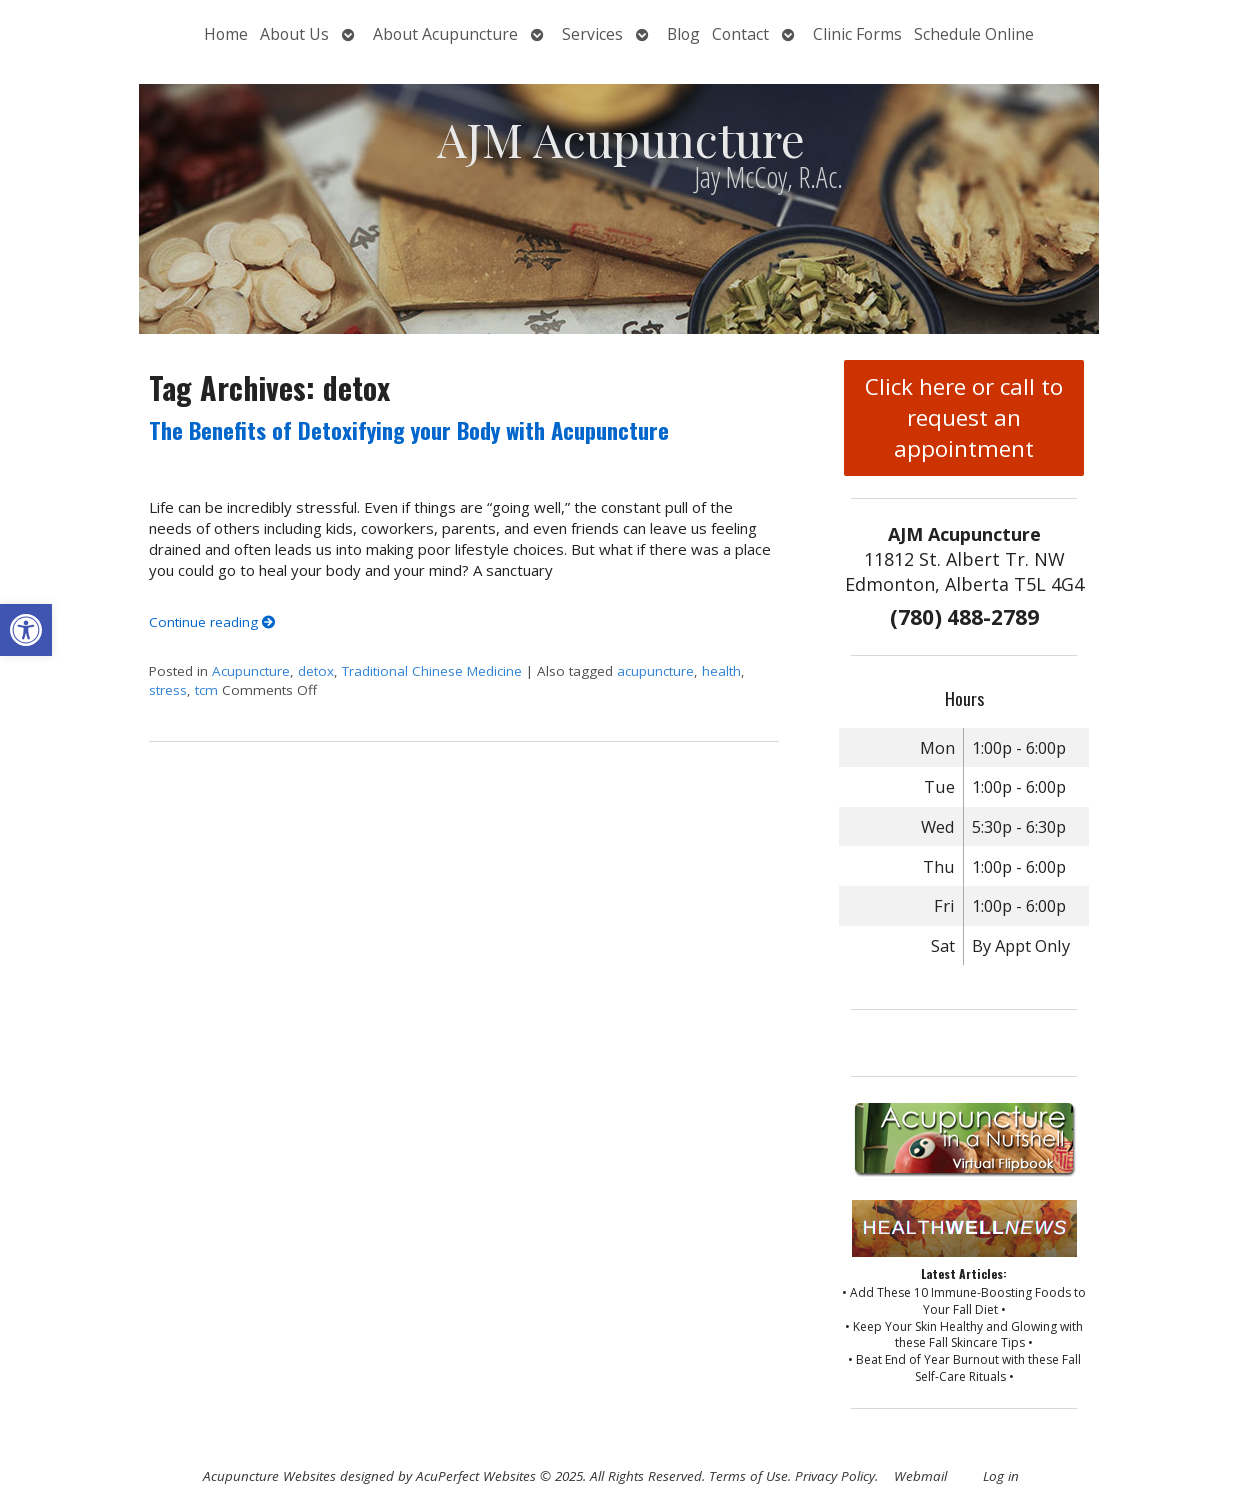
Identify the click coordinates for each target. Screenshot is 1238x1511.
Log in (1001, 1476)
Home (226, 34)
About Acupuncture (445, 34)
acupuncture (655, 671)
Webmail (920, 1476)
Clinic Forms (857, 34)
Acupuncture (251, 671)
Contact (740, 34)
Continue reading (212, 622)
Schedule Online (974, 34)
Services (592, 34)
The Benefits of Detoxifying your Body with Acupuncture (409, 430)
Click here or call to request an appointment (964, 417)
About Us (294, 34)
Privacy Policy (835, 1476)
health (721, 671)
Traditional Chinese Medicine (432, 671)
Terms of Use (748, 1476)
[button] (26, 630)
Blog (683, 34)
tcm (206, 690)
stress (168, 690)
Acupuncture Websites (269, 1476)
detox (316, 671)
